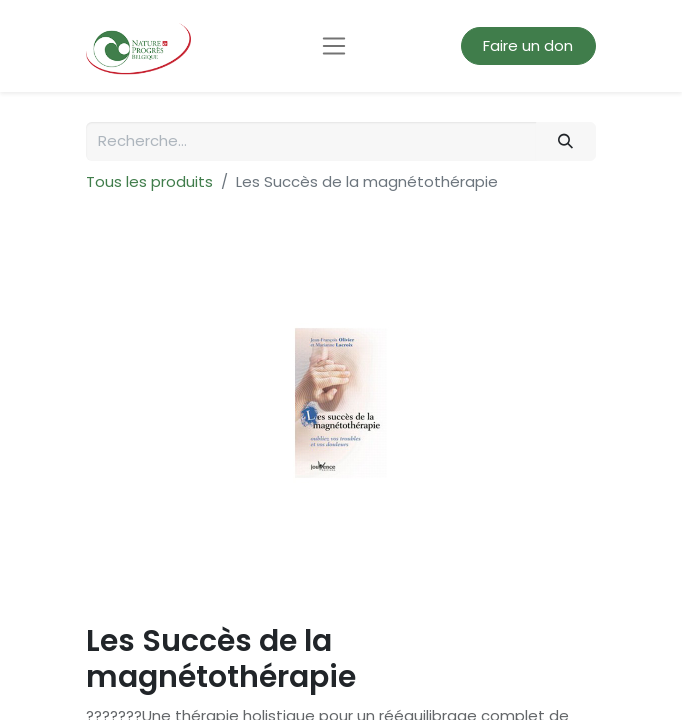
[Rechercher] (566, 141)
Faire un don (528, 45)
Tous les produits (149, 181)
